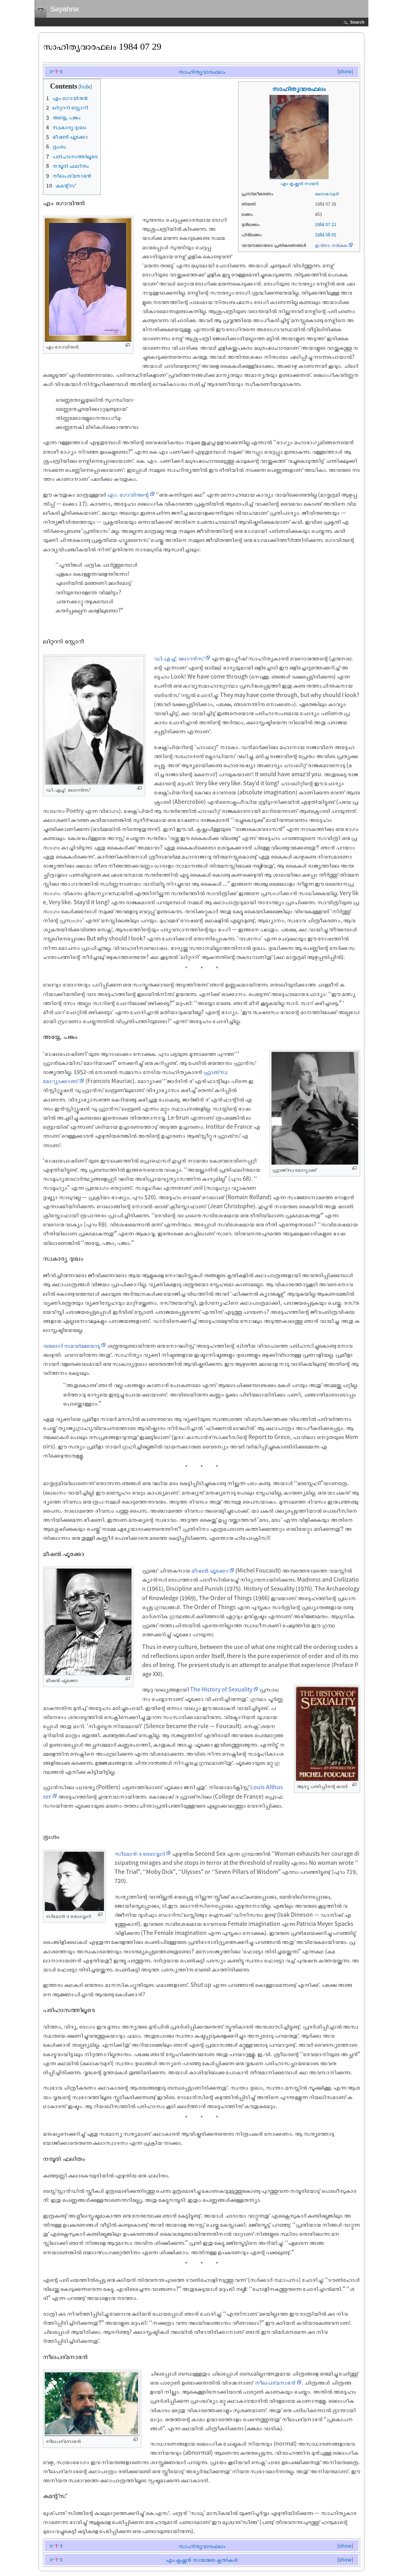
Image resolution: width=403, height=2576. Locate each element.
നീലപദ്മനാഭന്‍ (275, 2382)
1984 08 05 (325, 234)
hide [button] (85, 86)
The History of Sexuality (221, 1689)
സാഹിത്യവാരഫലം (201, 71)
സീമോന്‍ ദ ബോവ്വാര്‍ (140, 1853)
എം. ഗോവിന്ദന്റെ (128, 494)
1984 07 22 (325, 224)
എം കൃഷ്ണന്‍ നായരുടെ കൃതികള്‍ (201, 2559)
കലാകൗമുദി (326, 194)
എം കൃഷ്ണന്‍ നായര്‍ (299, 183)
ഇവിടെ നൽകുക (331, 245)
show (345, 71)
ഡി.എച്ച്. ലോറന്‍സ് (179, 658)
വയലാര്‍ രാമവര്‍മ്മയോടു (71, 1345)
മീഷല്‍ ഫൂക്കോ (209, 1570)
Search (357, 22)
